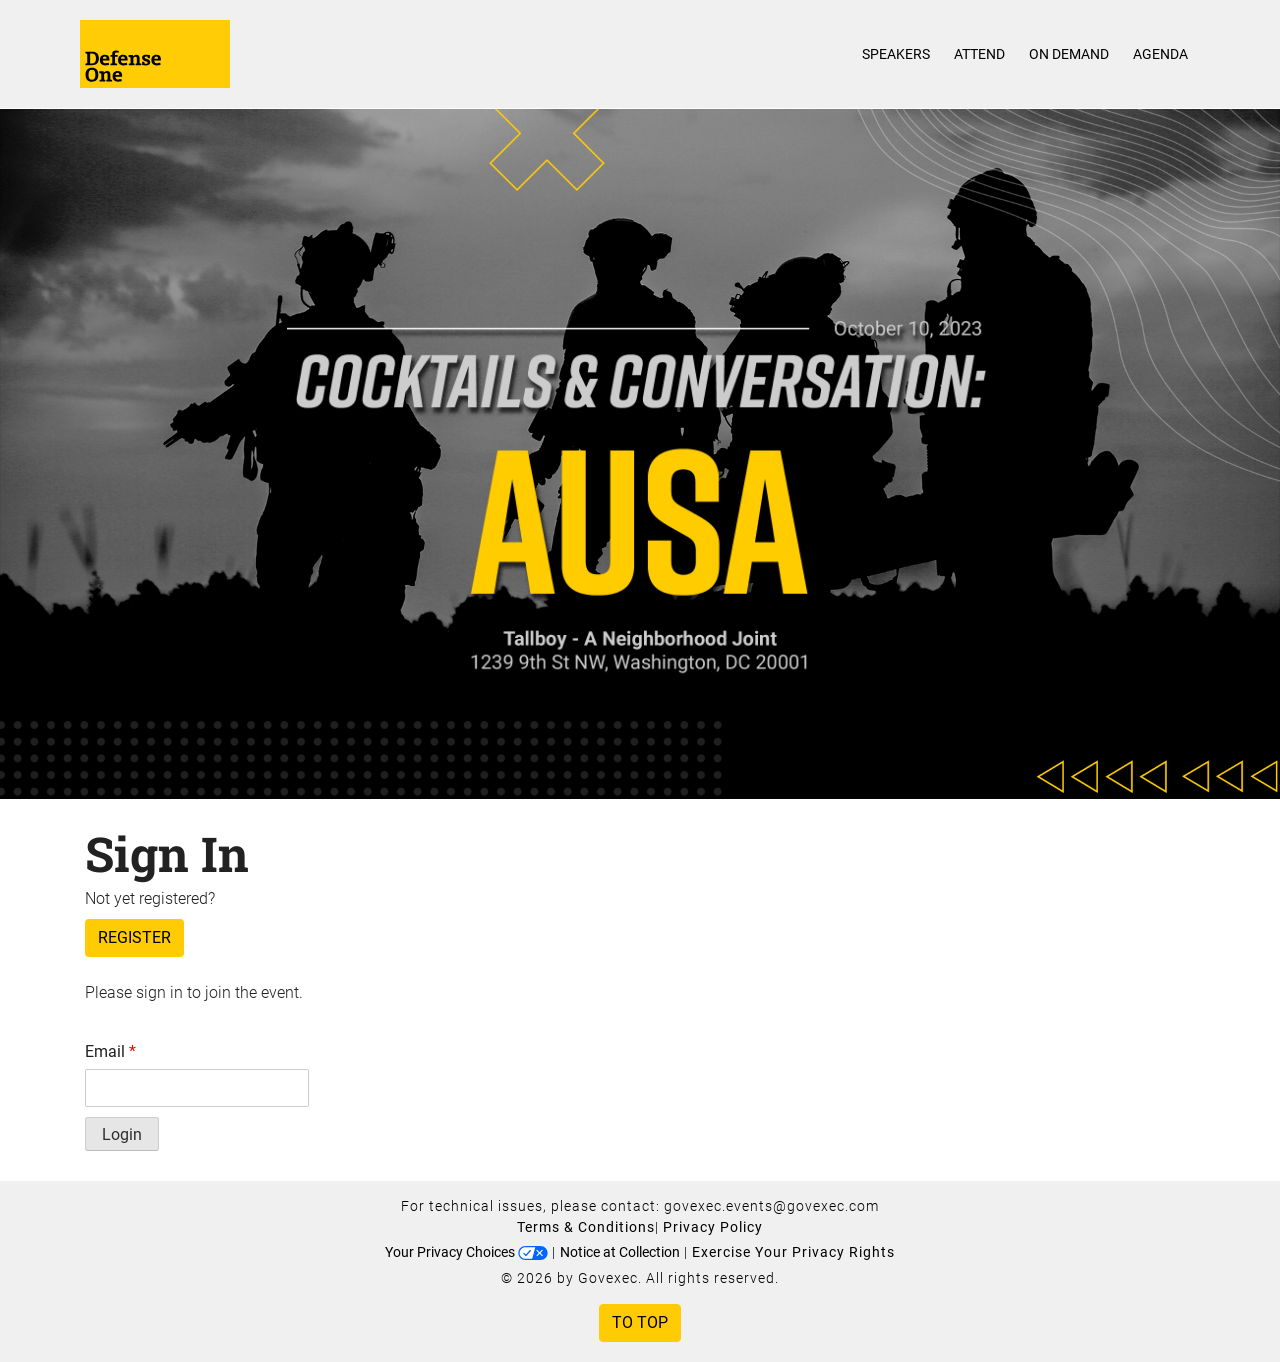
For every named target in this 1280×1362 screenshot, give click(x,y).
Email (110, 1051)
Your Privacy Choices (466, 1252)
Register (134, 937)
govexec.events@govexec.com (771, 1206)
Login (122, 1134)
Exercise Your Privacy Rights (793, 1252)
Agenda (1160, 54)
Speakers (896, 54)
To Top (640, 1322)
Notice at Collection (620, 1252)
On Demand (1069, 54)
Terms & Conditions (586, 1227)
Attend (979, 54)
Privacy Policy (713, 1227)
